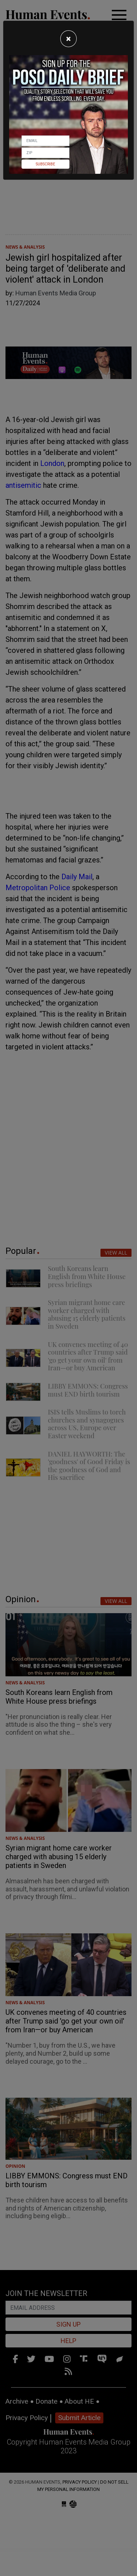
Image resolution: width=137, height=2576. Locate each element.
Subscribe (45, 164)
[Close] (68, 38)
